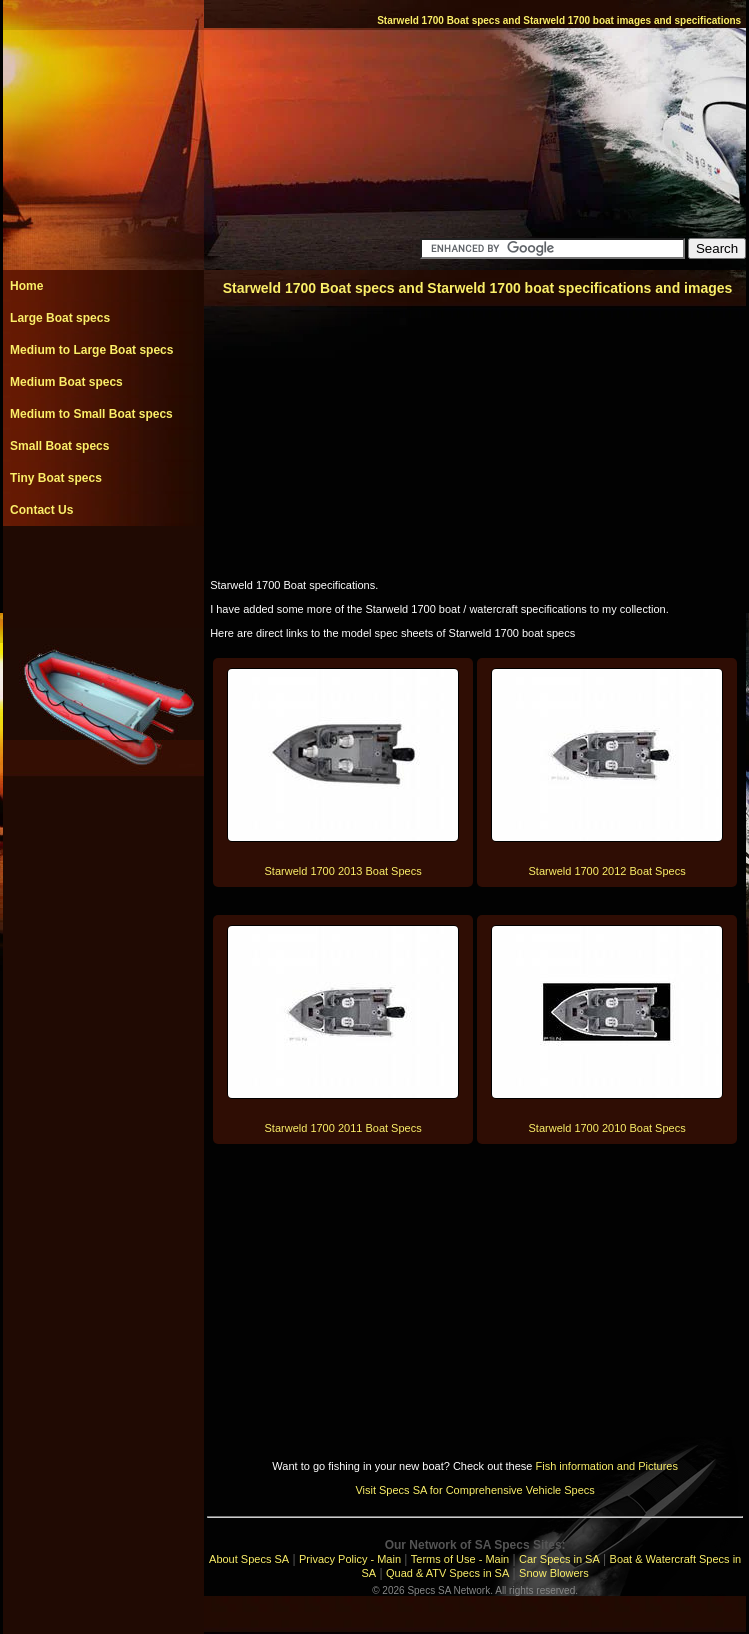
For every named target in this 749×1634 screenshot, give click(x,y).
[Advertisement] (103, 571)
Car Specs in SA (559, 1559)
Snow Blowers (554, 1573)
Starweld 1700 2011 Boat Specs (343, 1128)
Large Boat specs (60, 318)
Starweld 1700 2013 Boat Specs (343, 871)
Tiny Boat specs (56, 478)
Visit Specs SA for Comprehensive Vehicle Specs (474, 1490)
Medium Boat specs (66, 382)
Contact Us (41, 510)
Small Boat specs (59, 446)
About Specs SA (249, 1559)
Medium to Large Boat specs (91, 350)
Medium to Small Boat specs (91, 414)
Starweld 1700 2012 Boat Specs (607, 871)
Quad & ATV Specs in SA (447, 1573)
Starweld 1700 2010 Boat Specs (607, 1128)
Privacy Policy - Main (350, 1559)
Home (26, 286)
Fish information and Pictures (606, 1466)
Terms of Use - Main (460, 1559)
